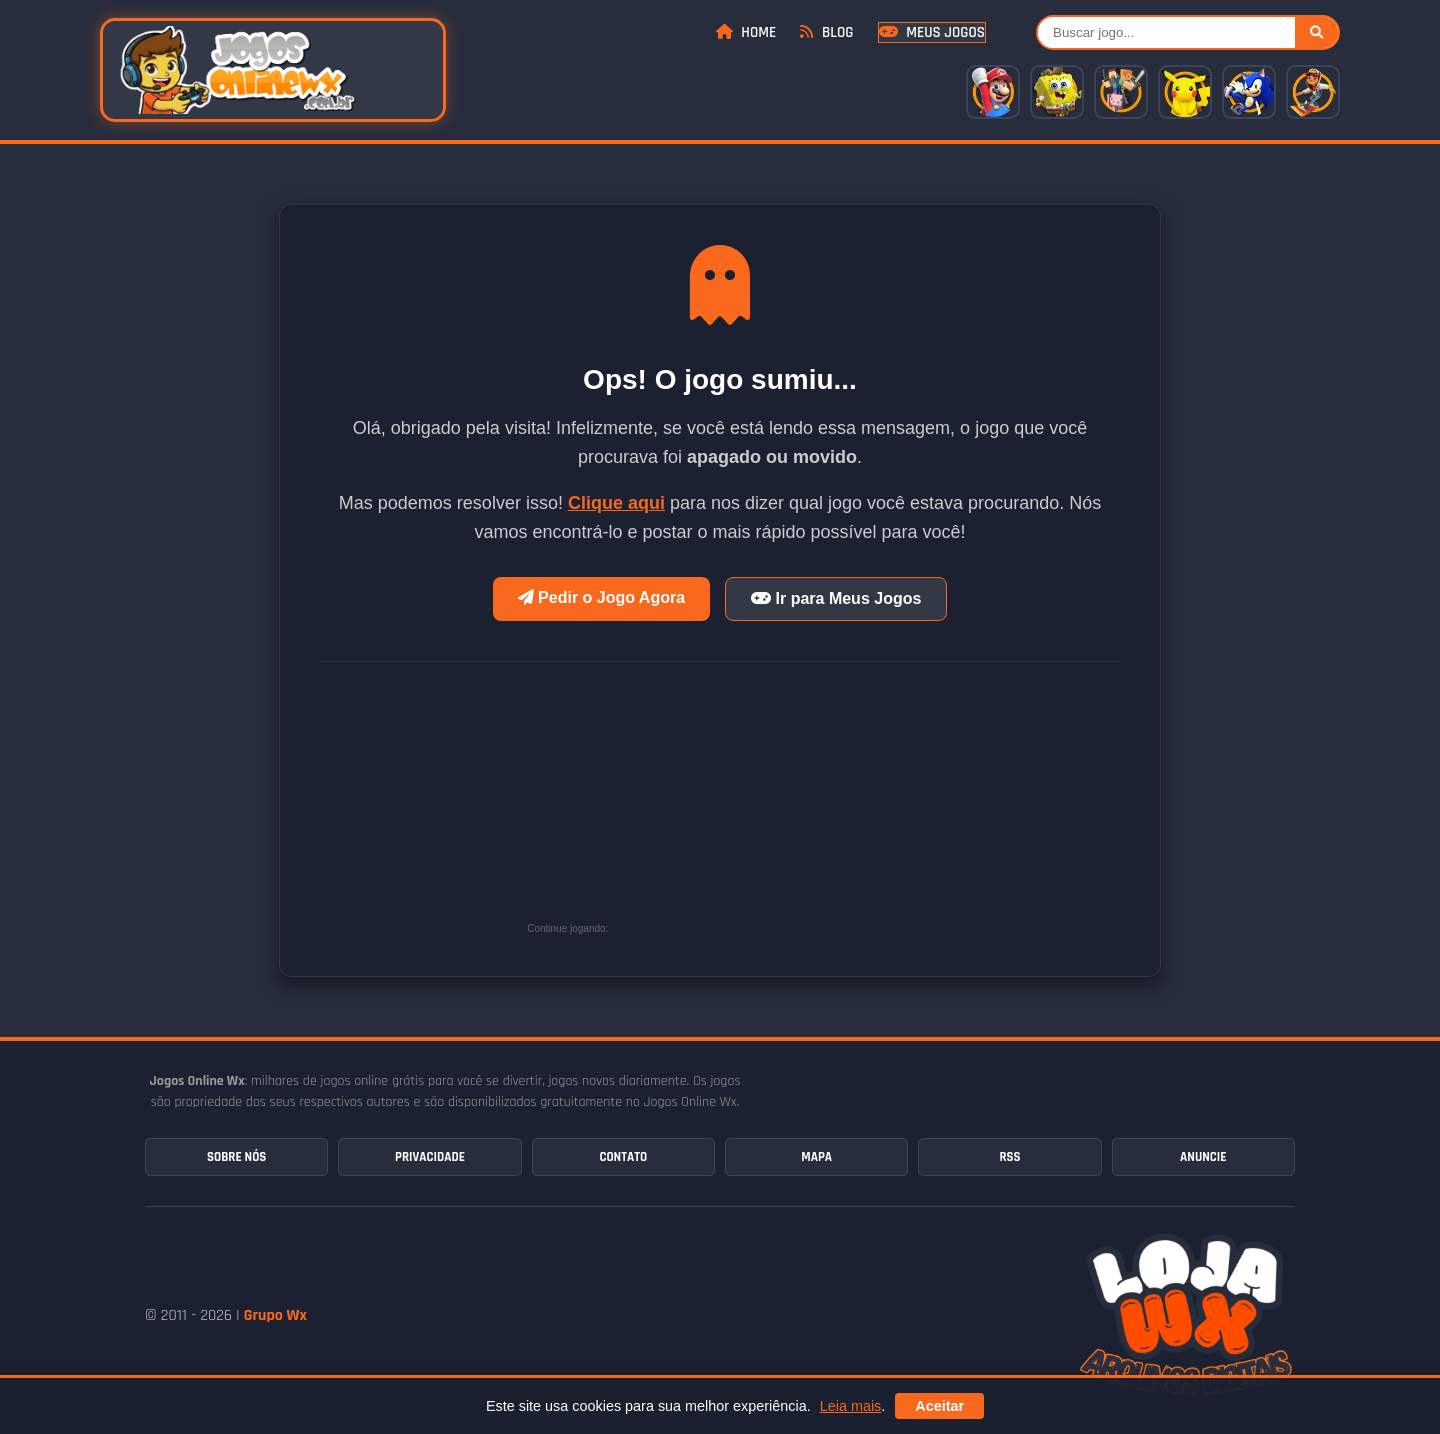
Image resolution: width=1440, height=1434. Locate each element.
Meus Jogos (932, 32)
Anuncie (1203, 1157)
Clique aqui (616, 503)
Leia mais (851, 1406)
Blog (826, 32)
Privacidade (430, 1157)
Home (746, 32)
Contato (623, 1157)
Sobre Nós (236, 1157)
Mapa (816, 1157)
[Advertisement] (763, 807)
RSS (1009, 1157)
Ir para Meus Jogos (836, 598)
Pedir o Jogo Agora (601, 597)
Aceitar (939, 1406)
